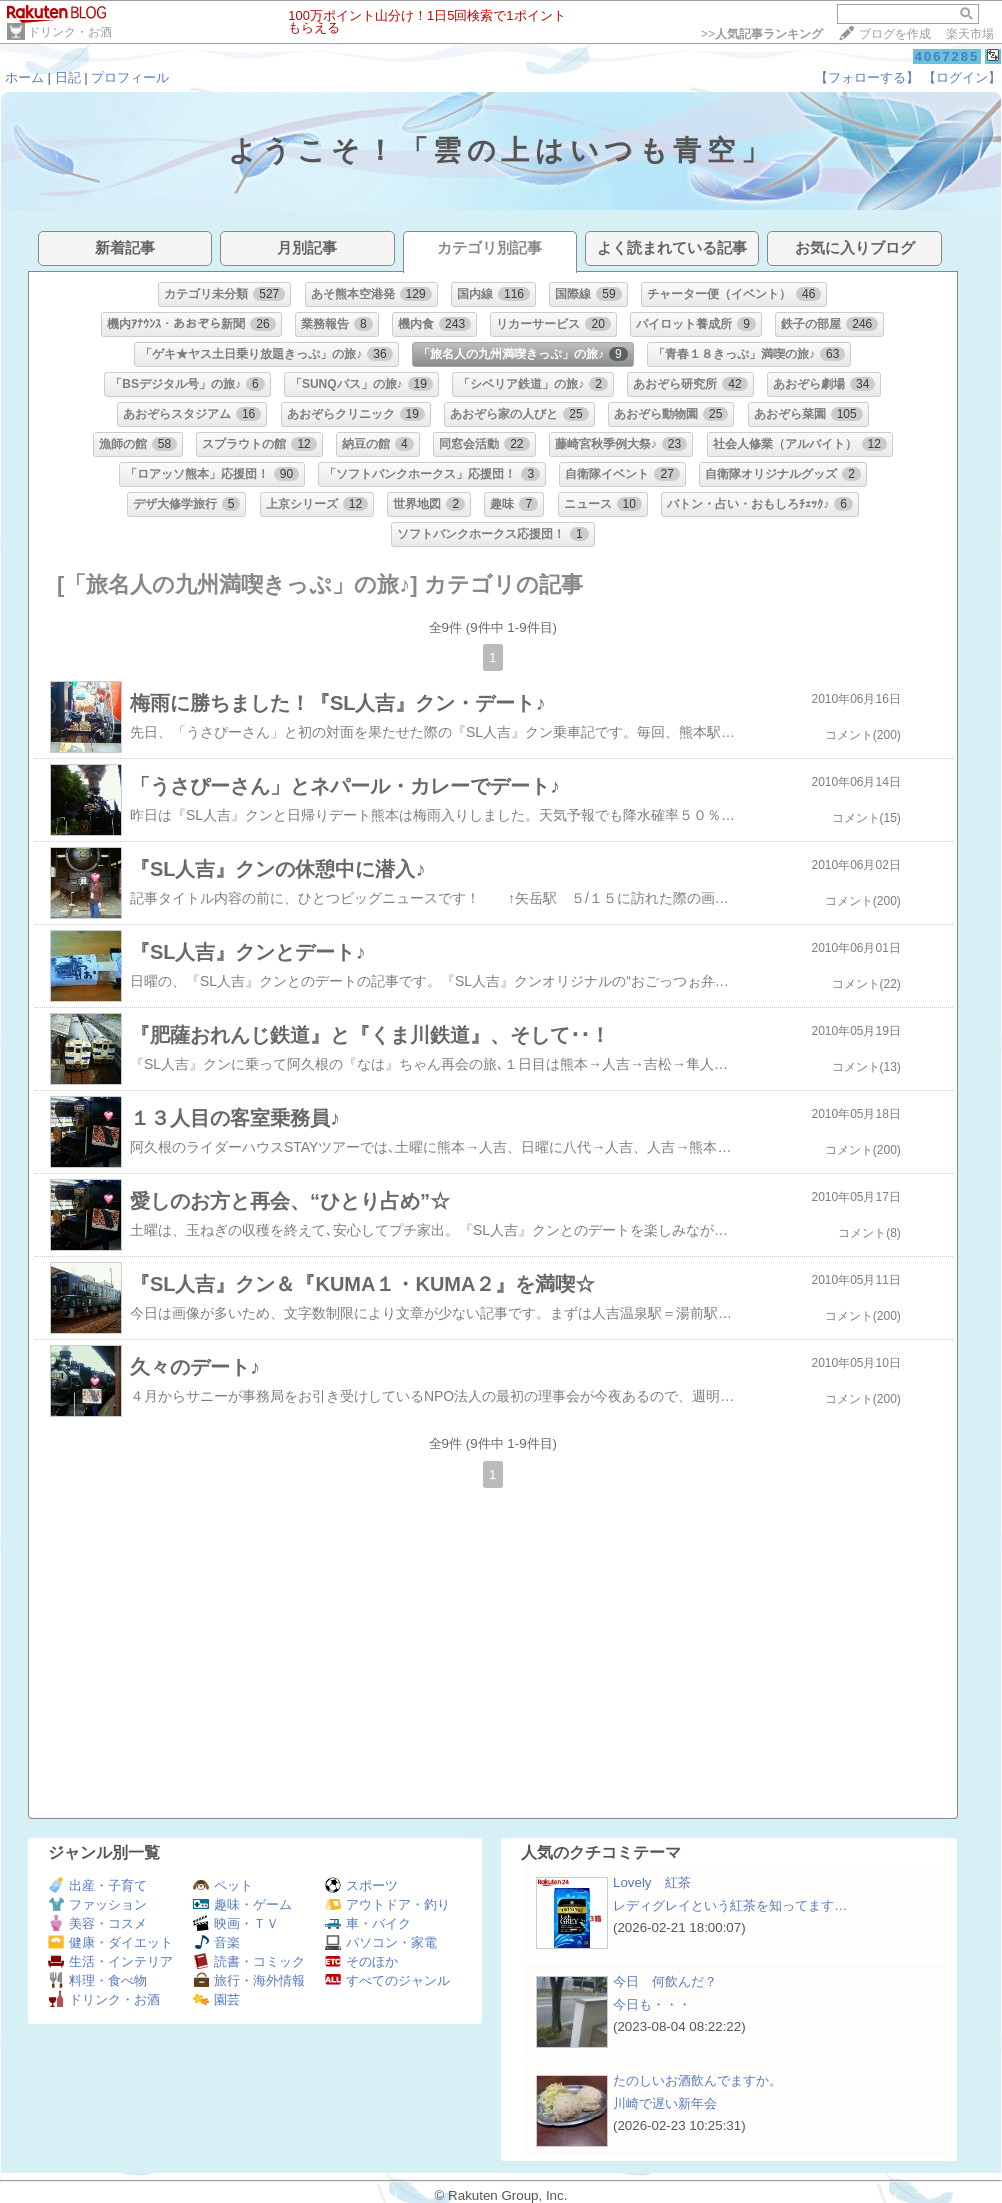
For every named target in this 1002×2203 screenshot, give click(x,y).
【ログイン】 (962, 77)
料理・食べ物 (97, 1980)
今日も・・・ (652, 2004)
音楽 (216, 1942)
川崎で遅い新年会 (665, 2103)
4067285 (947, 56)
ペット (223, 1885)
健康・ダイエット (110, 1942)
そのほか (361, 1961)
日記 (68, 77)
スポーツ (361, 1885)
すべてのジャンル (387, 1980)
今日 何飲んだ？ (665, 1981)
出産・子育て (97, 1885)
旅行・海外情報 (249, 1980)
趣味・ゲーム (242, 1904)
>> (762, 34)
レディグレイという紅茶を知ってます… (730, 1905)
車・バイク (368, 1923)
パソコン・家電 (381, 1942)
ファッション (97, 1904)
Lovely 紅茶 (652, 1882)
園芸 (216, 1999)
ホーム (24, 77)
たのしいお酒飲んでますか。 (697, 2080)
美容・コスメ (97, 1923)
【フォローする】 (867, 77)
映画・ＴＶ (236, 1923)
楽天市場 (970, 34)
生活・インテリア (110, 1961)
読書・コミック (249, 1961)
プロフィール (130, 77)
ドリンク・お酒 (70, 32)
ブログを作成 (895, 34)
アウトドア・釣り (387, 1904)
